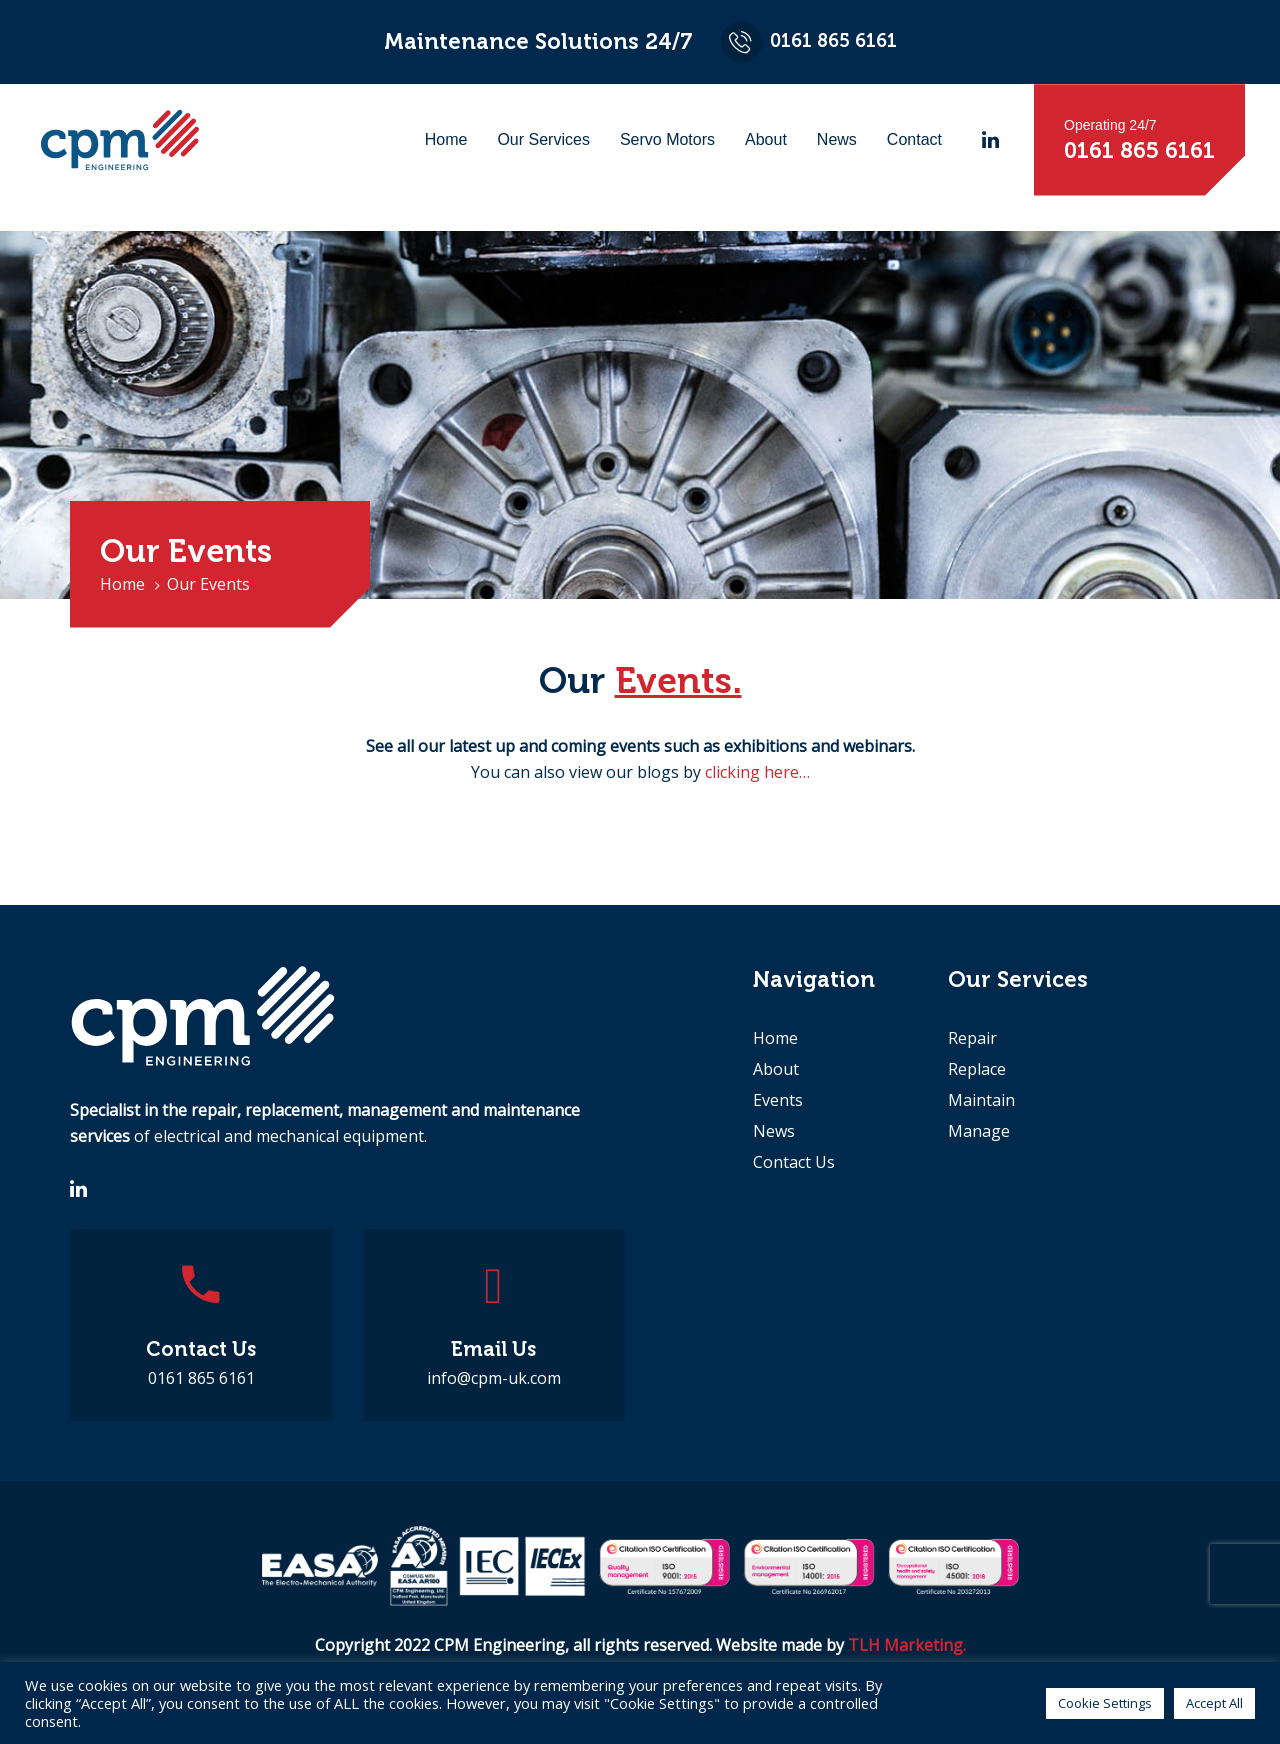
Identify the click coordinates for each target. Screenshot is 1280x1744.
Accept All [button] (1214, 1703)
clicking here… (757, 772)
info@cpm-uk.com (494, 1378)
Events (778, 1100)
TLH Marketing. (907, 1645)
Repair (972, 1038)
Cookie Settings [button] (1105, 1703)
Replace (977, 1069)
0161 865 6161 (201, 1378)
